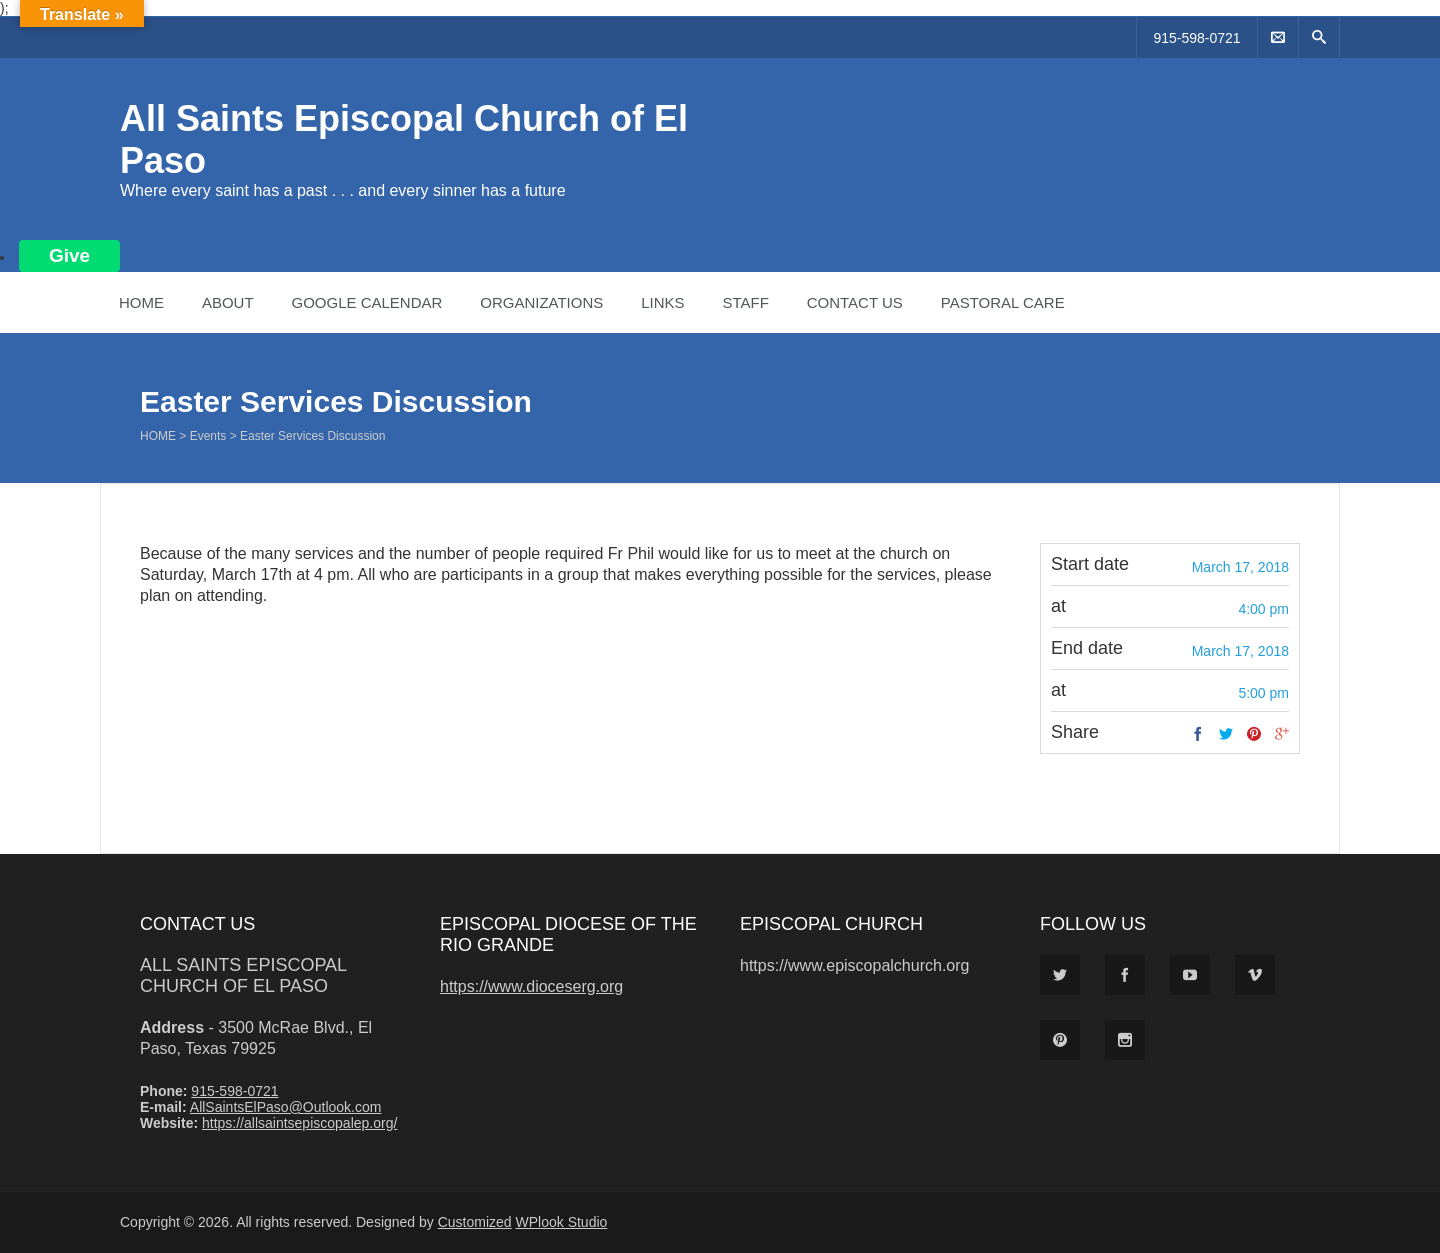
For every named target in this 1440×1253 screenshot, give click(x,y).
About (228, 302)
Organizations (541, 302)
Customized (475, 1222)
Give (69, 255)
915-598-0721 (1196, 38)
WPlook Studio (562, 1222)
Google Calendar (366, 302)
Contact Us (855, 302)
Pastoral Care (1003, 302)
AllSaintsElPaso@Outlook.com (286, 1107)
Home (141, 302)
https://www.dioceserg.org (531, 986)
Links (662, 302)
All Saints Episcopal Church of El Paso (243, 975)
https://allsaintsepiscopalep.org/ (299, 1123)
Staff (745, 302)
